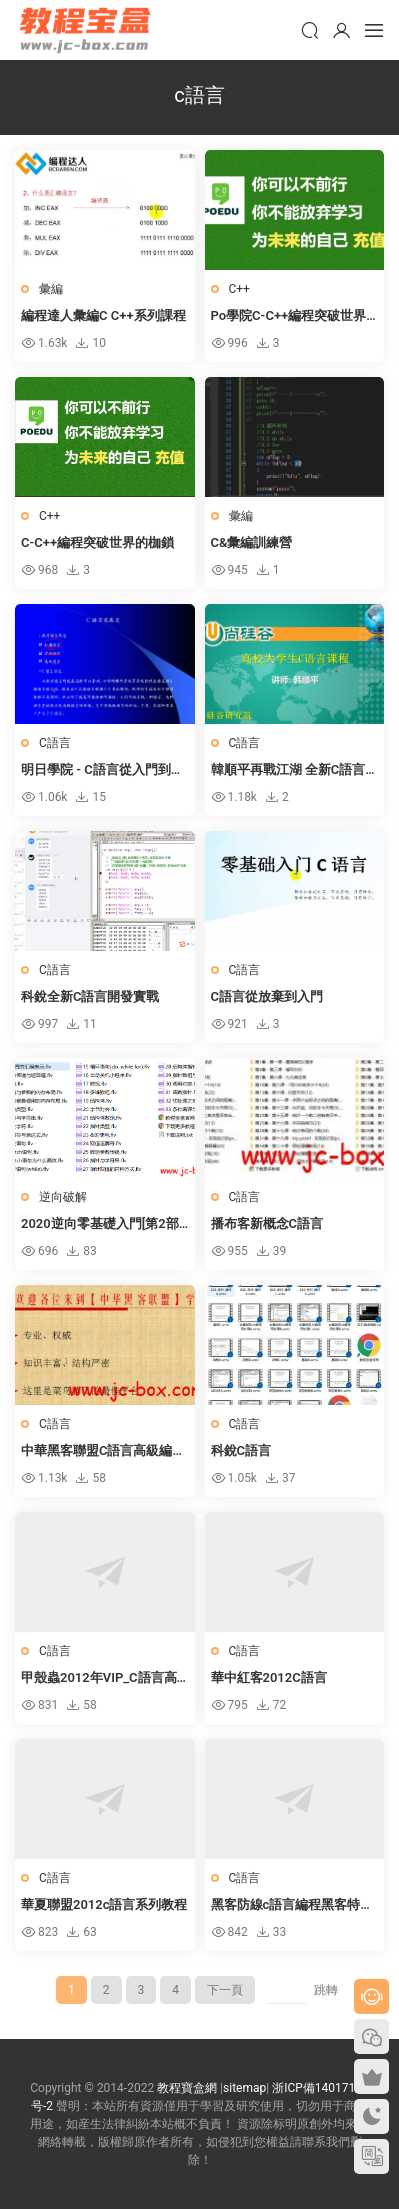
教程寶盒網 (85, 30)
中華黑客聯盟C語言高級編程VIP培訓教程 (103, 1452)
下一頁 (225, 1990)
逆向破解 (63, 1197)
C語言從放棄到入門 (267, 996)
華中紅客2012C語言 (269, 1677)
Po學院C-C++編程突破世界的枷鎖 (289, 317)
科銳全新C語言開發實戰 (90, 996)
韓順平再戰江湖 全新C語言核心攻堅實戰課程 (288, 771)
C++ (239, 289)
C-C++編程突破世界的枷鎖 (97, 542)
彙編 (51, 289)
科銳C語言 (241, 1450)
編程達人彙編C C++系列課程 (103, 315)
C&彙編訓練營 (252, 542)
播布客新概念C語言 (267, 1223)
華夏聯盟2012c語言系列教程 (104, 1904)
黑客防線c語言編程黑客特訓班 (292, 1906)
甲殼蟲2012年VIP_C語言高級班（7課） (99, 1679)
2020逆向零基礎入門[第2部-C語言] (102, 1225)
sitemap (244, 2088)
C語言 (55, 743)
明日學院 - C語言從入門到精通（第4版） (102, 771)
